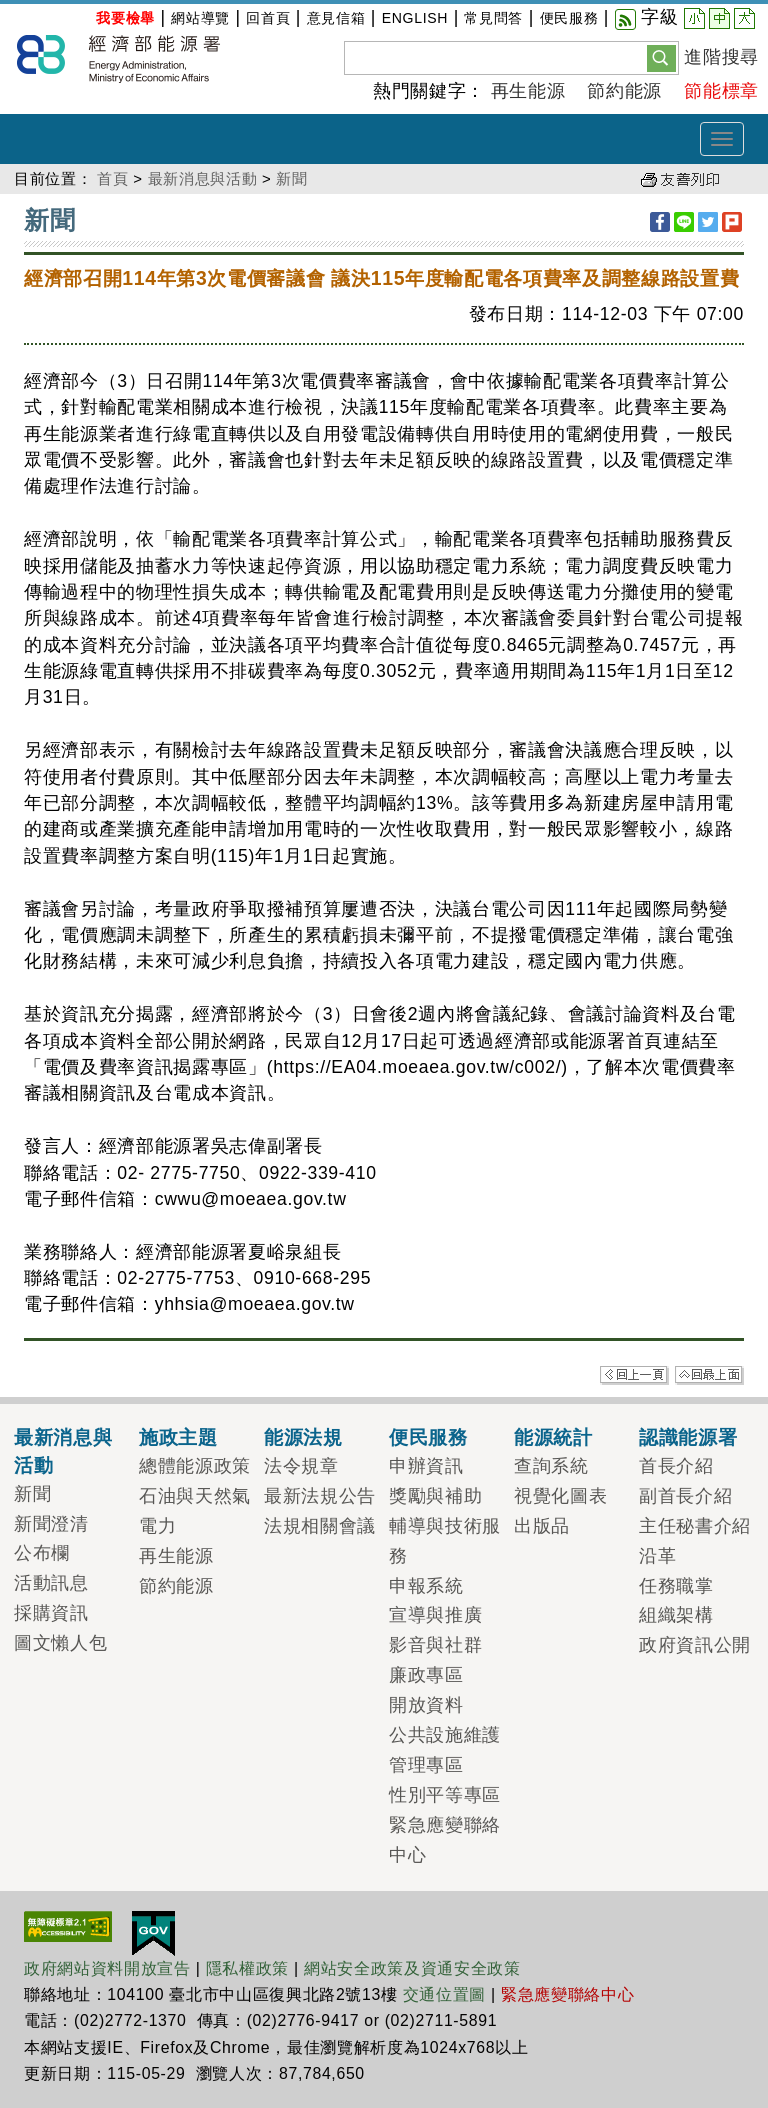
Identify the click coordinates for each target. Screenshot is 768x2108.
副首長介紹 (685, 1496)
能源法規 (303, 1437)
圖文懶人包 (60, 1643)
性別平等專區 (445, 1795)
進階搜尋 (721, 57)
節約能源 (624, 91)
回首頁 (268, 18)
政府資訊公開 (695, 1645)
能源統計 (553, 1437)
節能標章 (721, 91)
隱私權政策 (247, 1968)
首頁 (112, 178)
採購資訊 (51, 1613)
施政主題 (178, 1437)
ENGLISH (415, 18)
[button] (661, 57)
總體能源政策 (195, 1466)
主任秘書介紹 (695, 1526)
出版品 (542, 1526)
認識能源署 (688, 1437)
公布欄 (42, 1553)
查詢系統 (551, 1466)
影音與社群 (435, 1645)
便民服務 (569, 18)
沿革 (657, 1556)
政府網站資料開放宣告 (107, 1968)
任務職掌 (676, 1586)
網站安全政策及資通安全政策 (412, 1968)
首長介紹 (676, 1466)
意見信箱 (336, 18)
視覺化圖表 (560, 1496)
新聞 (291, 178)
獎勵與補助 (435, 1496)
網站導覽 (200, 18)
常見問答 (493, 18)
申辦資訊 (426, 1466)
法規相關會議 (320, 1526)
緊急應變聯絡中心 (567, 1994)
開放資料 (426, 1705)
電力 (157, 1526)
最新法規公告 (320, 1496)
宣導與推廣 (435, 1615)
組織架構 (676, 1615)
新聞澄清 (51, 1524)
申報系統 (426, 1586)
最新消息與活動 (203, 178)
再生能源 (528, 91)
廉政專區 (426, 1675)
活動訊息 (51, 1583)
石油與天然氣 (195, 1496)
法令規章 (301, 1466)
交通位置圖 (444, 1994)
